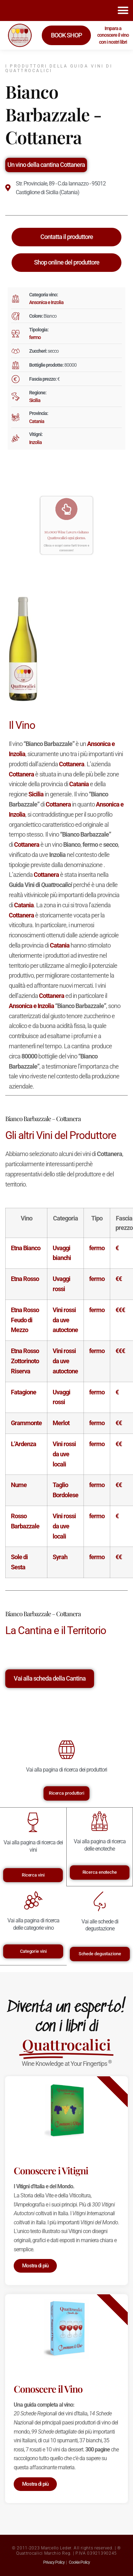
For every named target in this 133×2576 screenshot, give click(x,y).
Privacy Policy (54, 2562)
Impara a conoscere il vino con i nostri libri (113, 35)
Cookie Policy (79, 2562)
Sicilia (34, 400)
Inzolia (35, 442)
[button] (123, 10)
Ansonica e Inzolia (46, 302)
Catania (36, 421)
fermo (35, 337)
